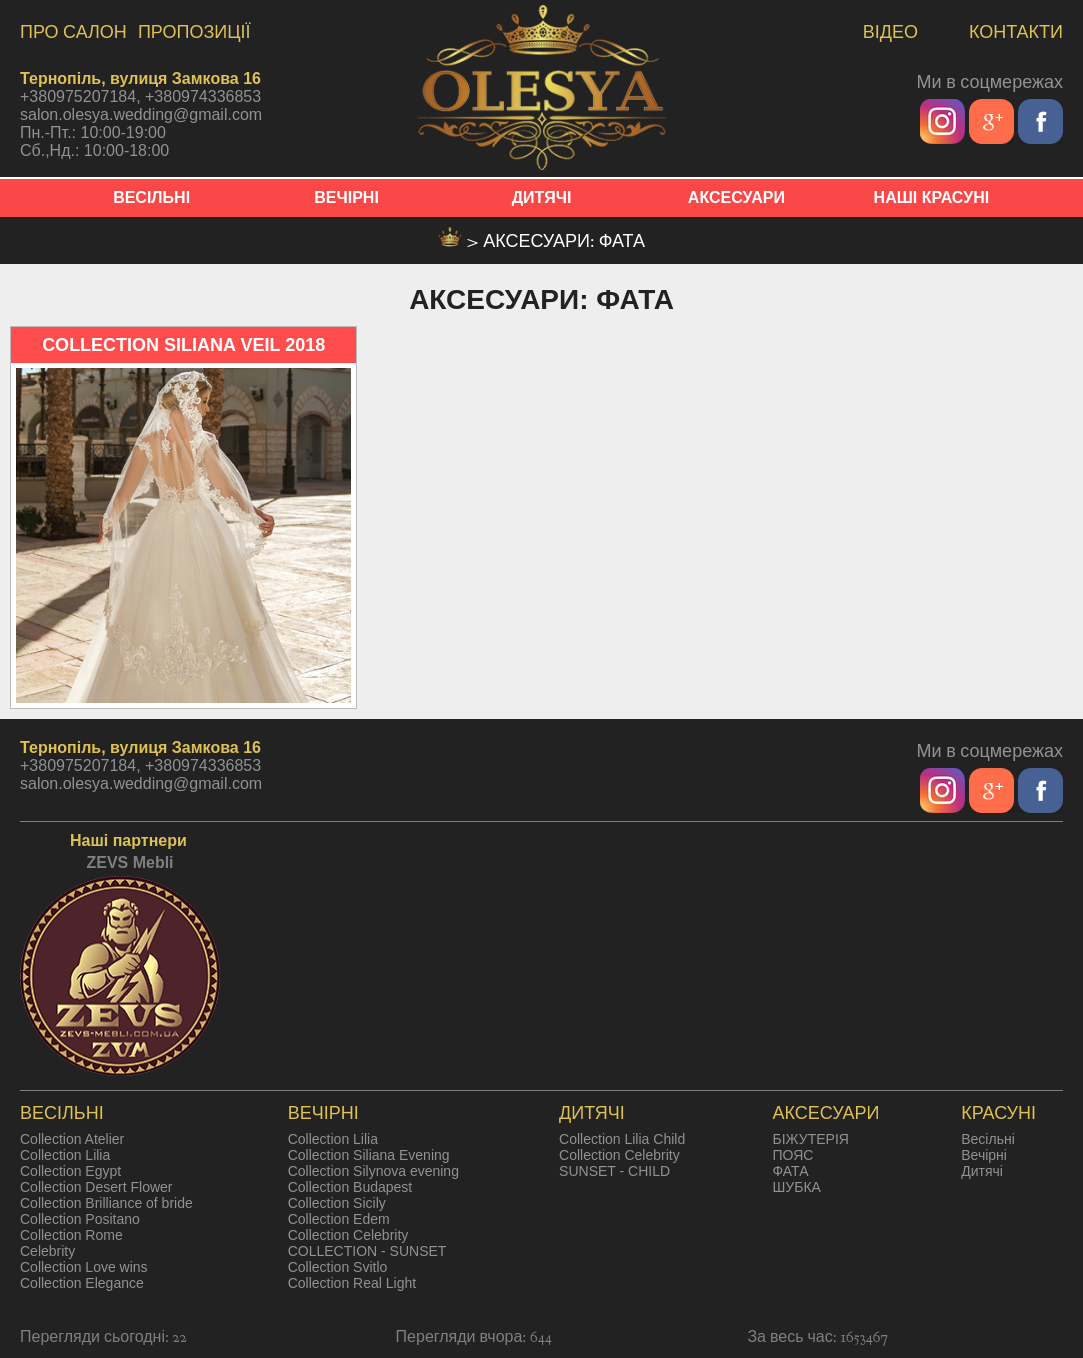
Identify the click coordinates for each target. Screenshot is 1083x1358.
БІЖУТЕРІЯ (811, 1139)
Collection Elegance (82, 1283)
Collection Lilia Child (622, 1139)
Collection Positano (80, 1219)
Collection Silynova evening (373, 1171)
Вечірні (984, 1155)
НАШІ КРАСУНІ (932, 197)
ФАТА (791, 1171)
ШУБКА (797, 1187)
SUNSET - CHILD (614, 1171)
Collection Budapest (350, 1187)
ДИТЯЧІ (542, 197)
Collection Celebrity (348, 1235)
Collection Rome (71, 1235)
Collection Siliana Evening (369, 1155)
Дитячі (982, 1171)
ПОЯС (793, 1155)
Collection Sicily (337, 1203)
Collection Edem (339, 1219)
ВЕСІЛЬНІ (151, 197)
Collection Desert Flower (96, 1187)
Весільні (988, 1139)
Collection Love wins (84, 1267)
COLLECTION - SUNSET (367, 1251)
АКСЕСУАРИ (736, 197)
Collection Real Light (352, 1283)
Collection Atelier (72, 1139)
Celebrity (47, 1251)
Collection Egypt (70, 1171)
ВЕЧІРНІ (346, 197)
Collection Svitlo (338, 1267)
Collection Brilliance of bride (106, 1203)
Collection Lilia (65, 1155)
